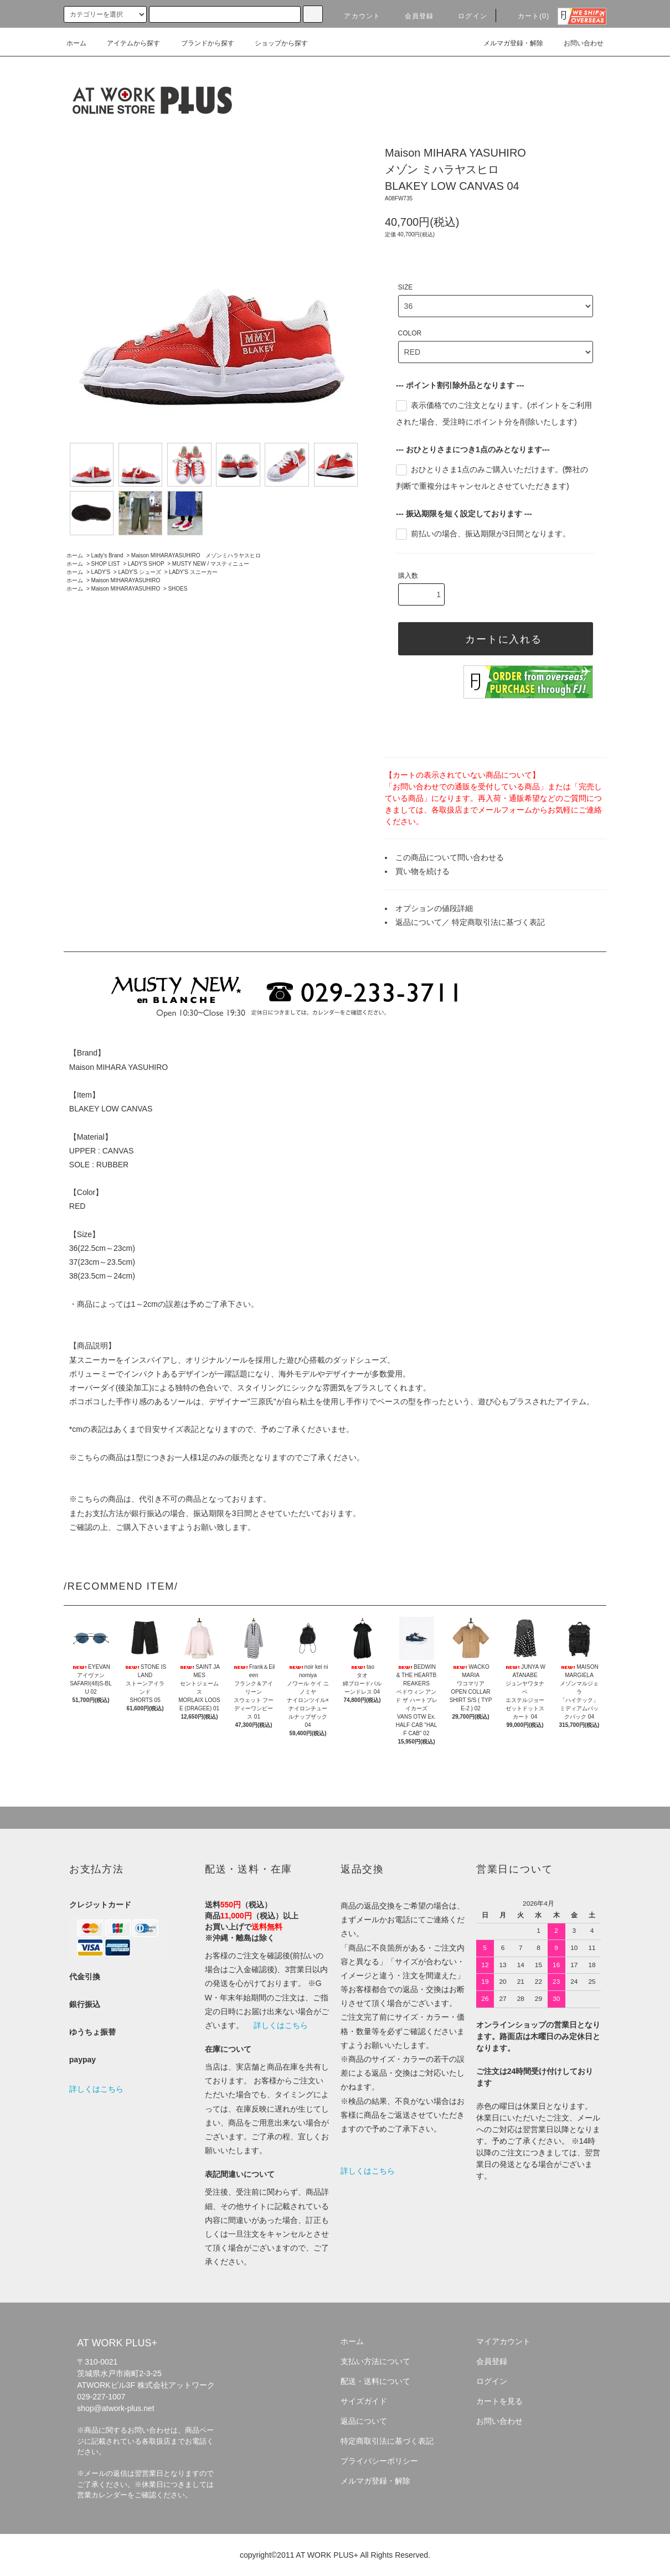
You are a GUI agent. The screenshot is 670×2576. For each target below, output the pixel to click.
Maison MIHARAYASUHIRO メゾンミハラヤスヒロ (196, 555)
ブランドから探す (201, 43)
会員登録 (412, 16)
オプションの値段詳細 (434, 908)
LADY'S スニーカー (193, 572)
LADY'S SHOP (146, 564)
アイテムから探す (127, 43)
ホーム (76, 43)
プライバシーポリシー (379, 2460)
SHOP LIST (105, 564)
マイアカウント (503, 2341)
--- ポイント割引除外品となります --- (460, 385)
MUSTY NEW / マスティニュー (210, 564)
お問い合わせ (577, 43)
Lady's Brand (107, 555)
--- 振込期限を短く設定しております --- (464, 513)
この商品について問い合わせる (449, 857)
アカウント (355, 16)
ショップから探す (274, 43)
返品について (418, 922)
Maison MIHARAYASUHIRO (126, 580)
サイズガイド (364, 2401)
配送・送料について (375, 2381)
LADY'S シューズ (139, 572)
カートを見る (499, 2401)
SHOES (177, 589)
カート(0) (527, 16)
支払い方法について (375, 2361)
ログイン (466, 16)
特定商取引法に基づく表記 (498, 922)
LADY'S (101, 572)
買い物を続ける (422, 871)
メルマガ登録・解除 (506, 43)
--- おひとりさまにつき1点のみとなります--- (473, 449)
